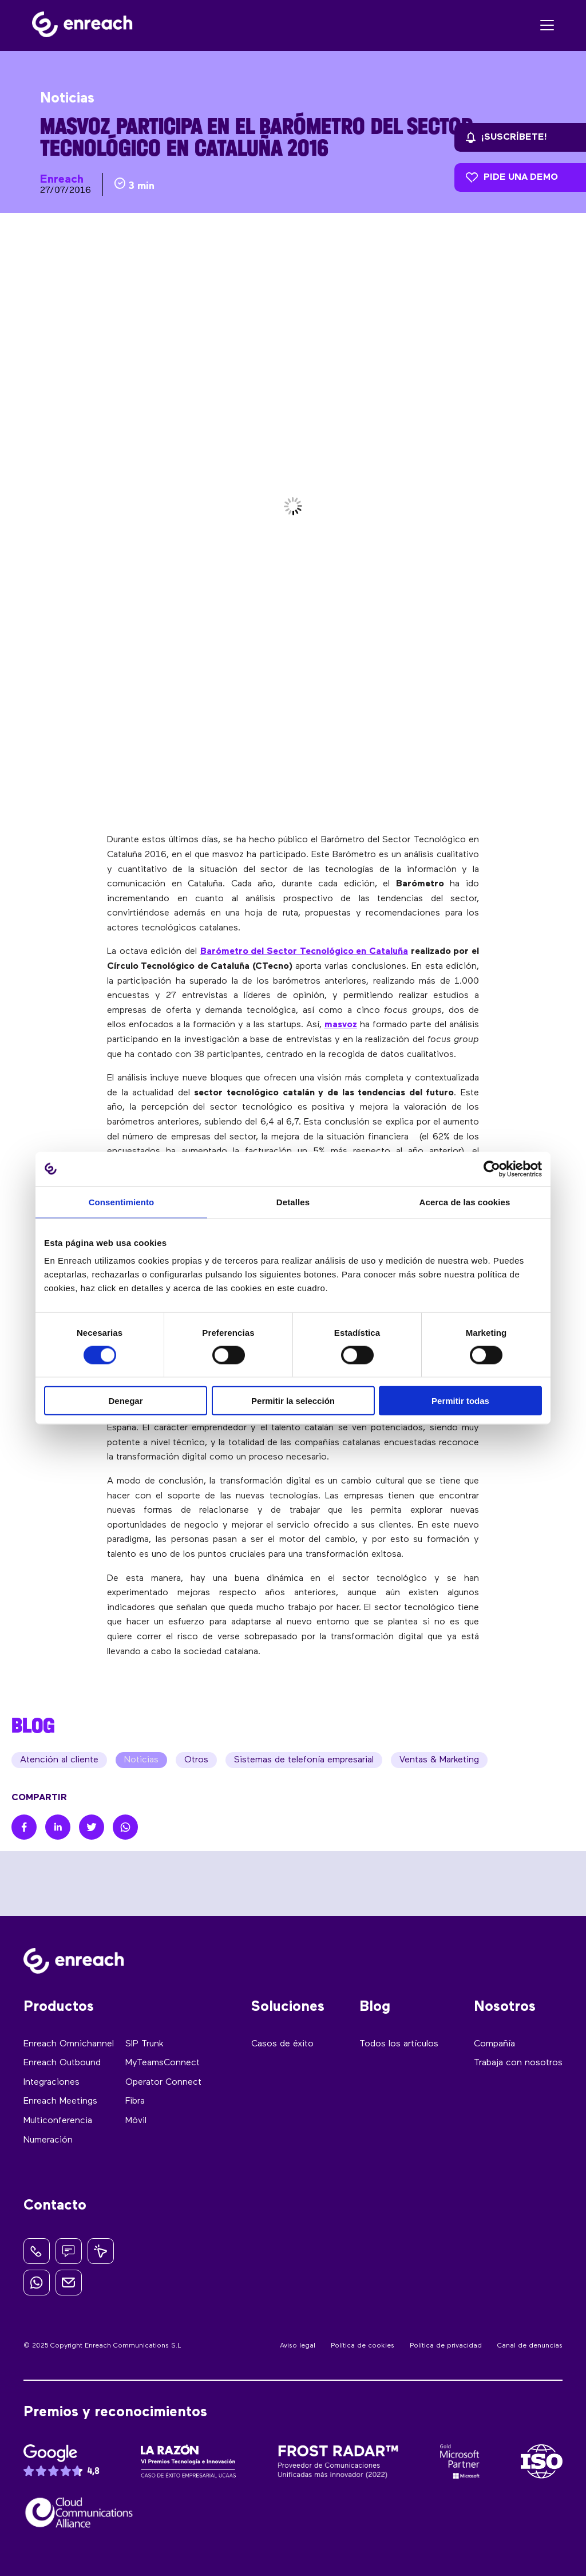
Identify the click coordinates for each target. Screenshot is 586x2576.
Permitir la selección (293, 1401)
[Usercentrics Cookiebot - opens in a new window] (492, 1168)
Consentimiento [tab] (122, 1201)
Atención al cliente (59, 1760)
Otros (196, 1760)
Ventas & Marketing (439, 1760)
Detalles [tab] (293, 1201)
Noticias (141, 1760)
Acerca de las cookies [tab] (464, 1201)
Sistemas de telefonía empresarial (304, 1760)
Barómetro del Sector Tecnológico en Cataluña (304, 951)
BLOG (33, 1725)
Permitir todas (460, 1401)
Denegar (125, 1401)
